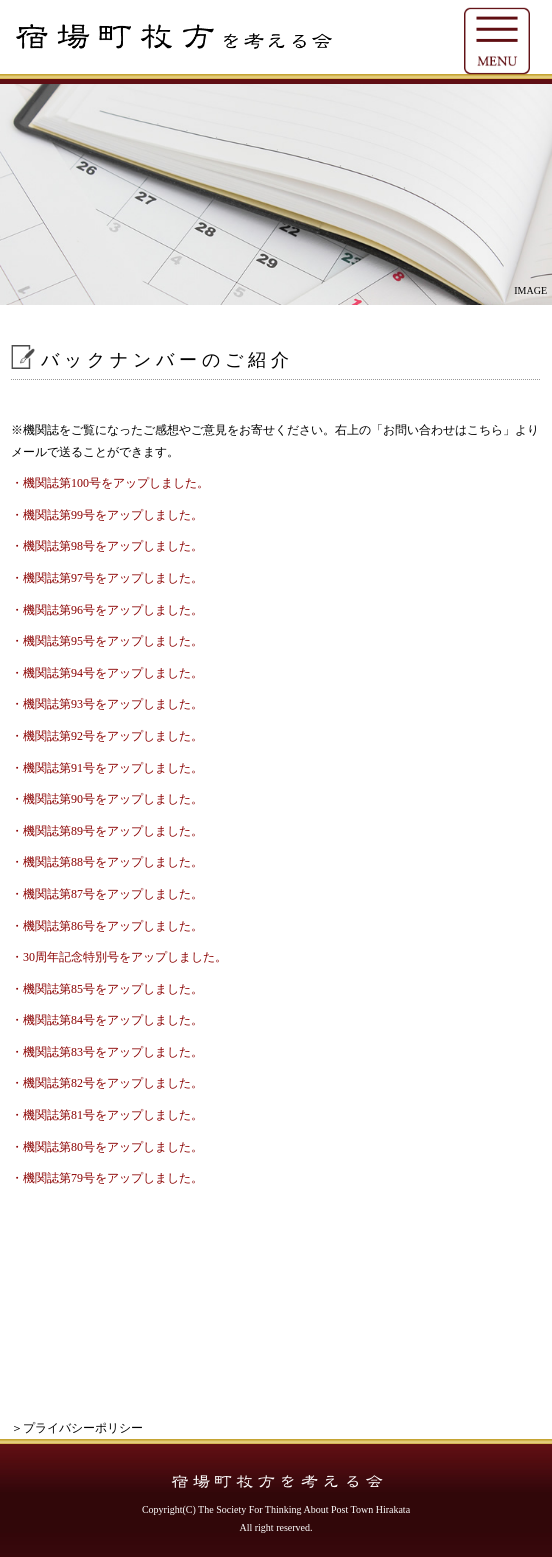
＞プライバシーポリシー (77, 1428)
